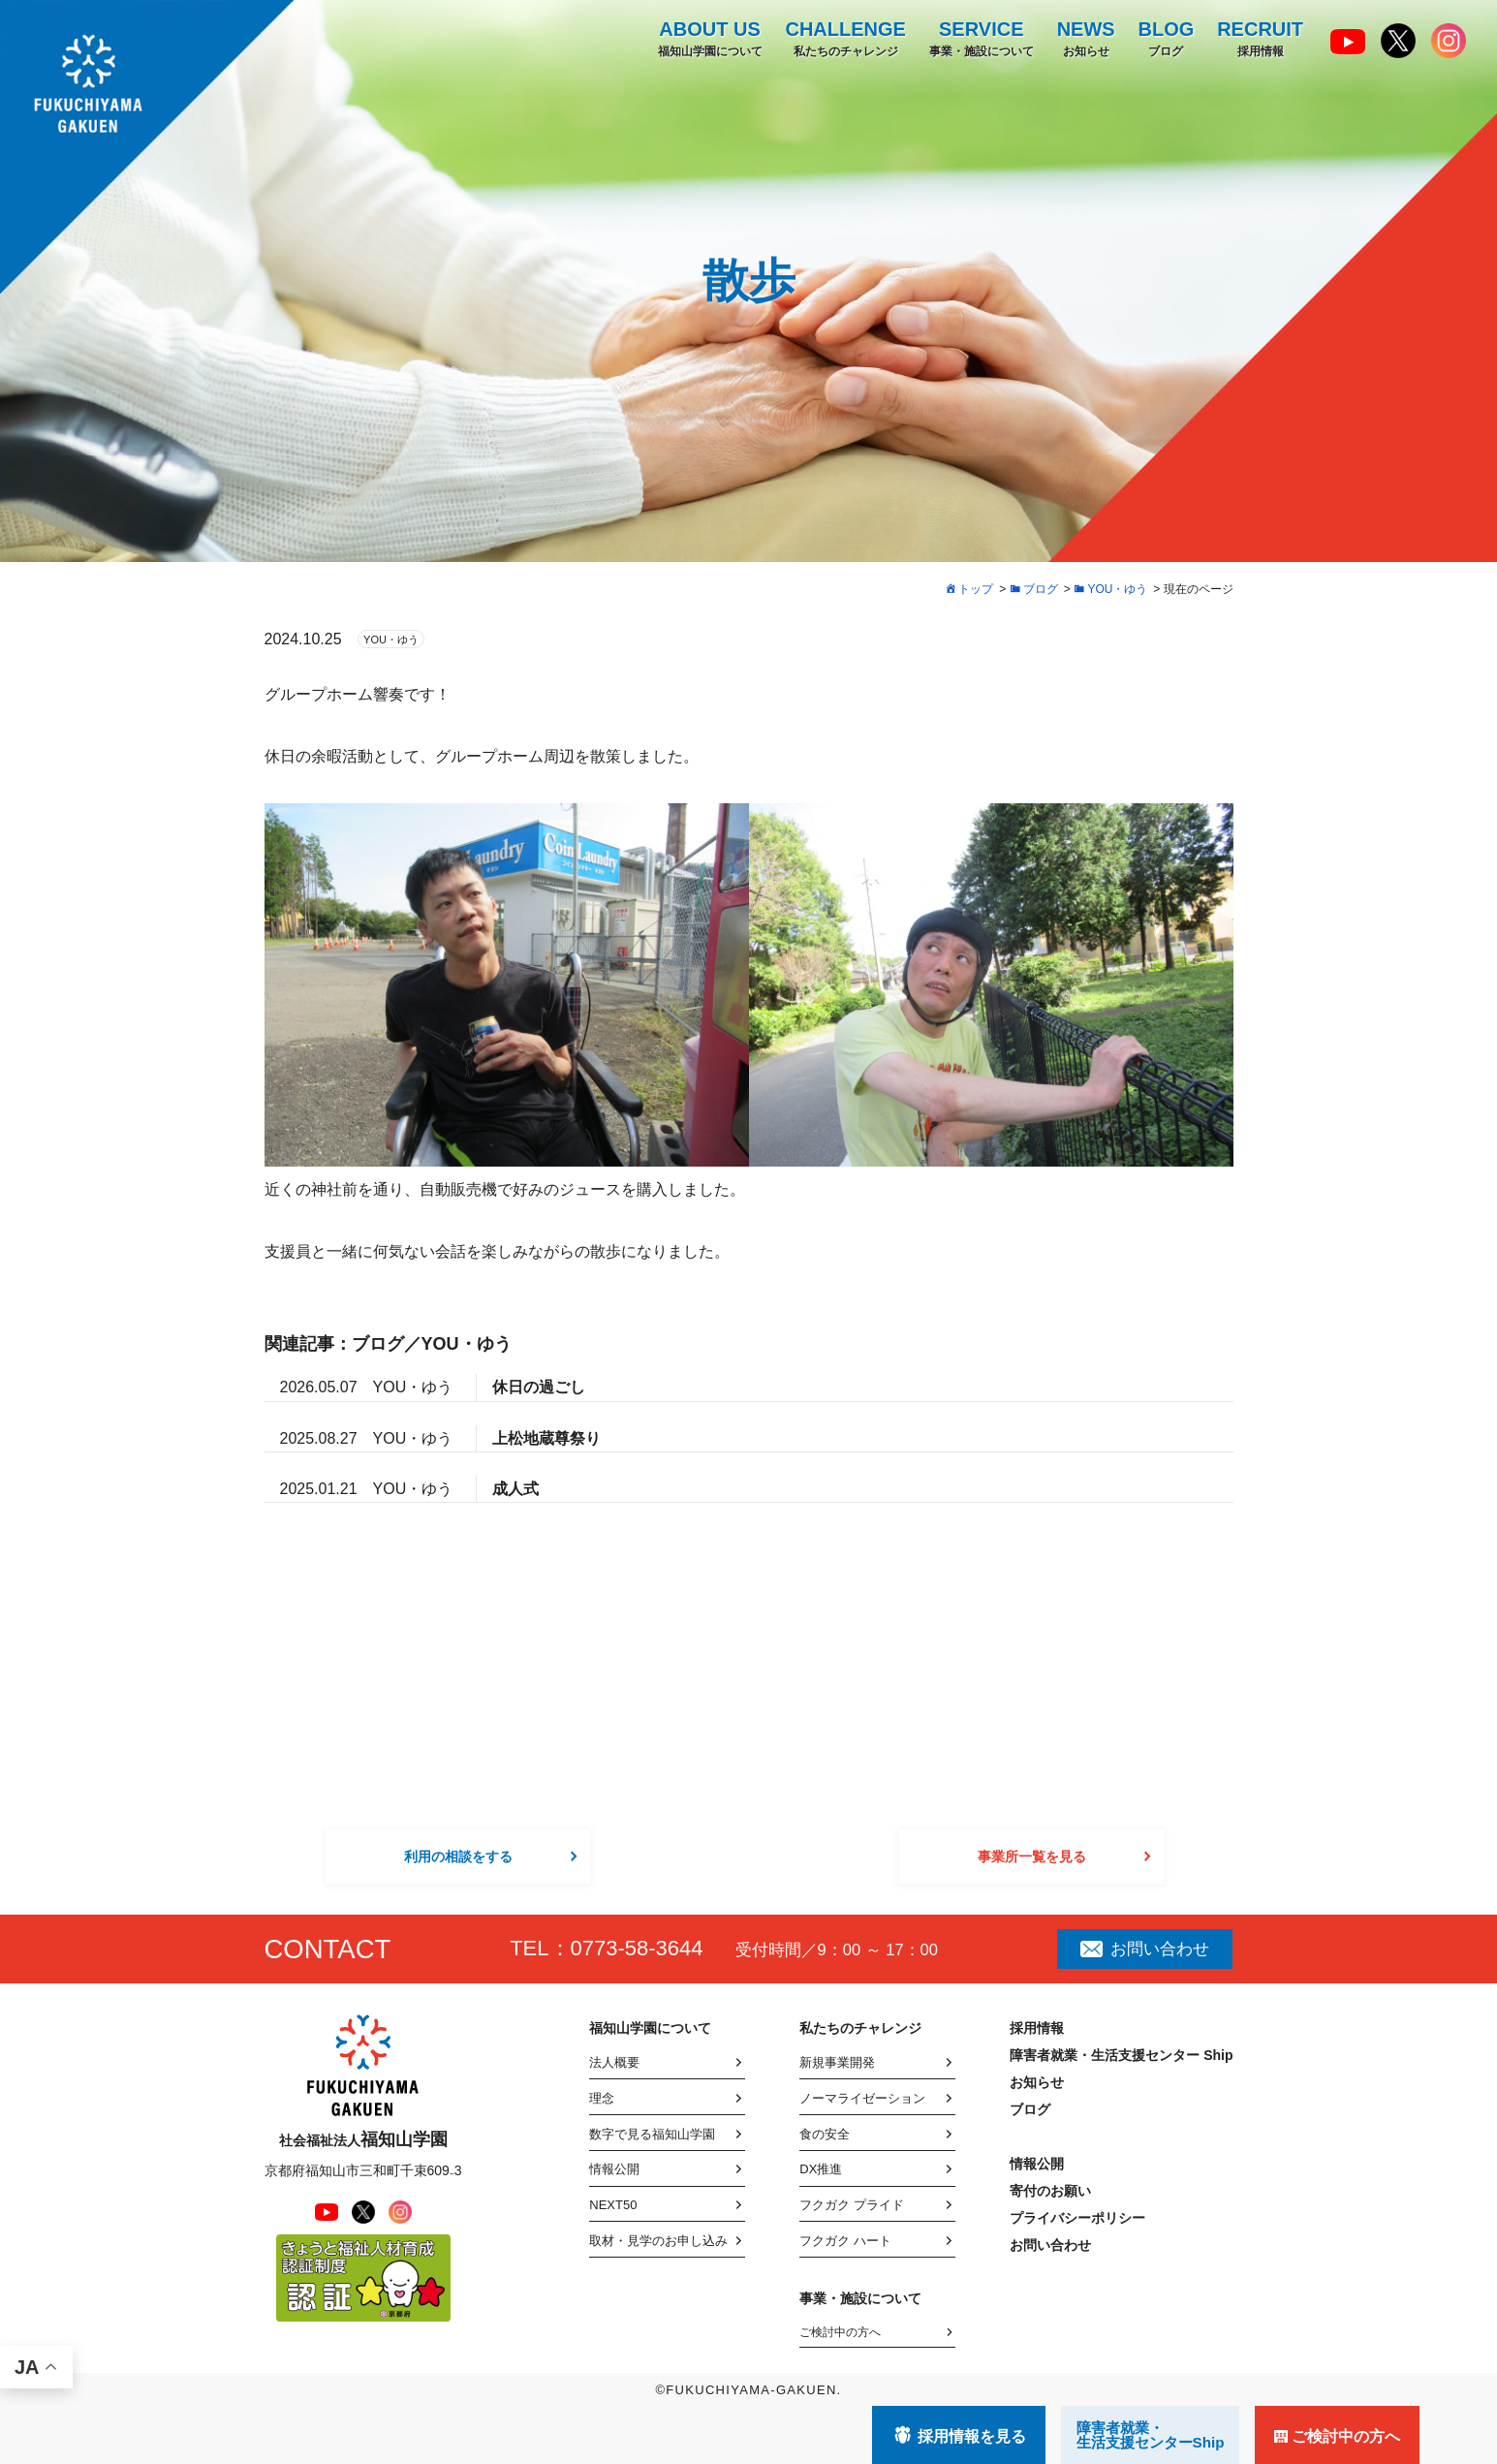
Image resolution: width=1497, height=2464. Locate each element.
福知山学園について (709, 38)
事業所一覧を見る (1032, 1856)
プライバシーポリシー (1077, 2218)
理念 (601, 2098)
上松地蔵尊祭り (546, 1438)
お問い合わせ (1144, 1948)
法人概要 (614, 2062)
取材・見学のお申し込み (658, 2240)
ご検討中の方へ (840, 2332)
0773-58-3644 (637, 1948)
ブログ (1166, 38)
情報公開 (614, 2169)
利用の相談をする (458, 1856)
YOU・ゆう (391, 639)
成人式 (515, 1489)
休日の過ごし (538, 1387)
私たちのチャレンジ (845, 38)
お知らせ (1085, 38)
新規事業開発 (837, 2062)
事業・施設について (980, 38)
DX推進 (820, 2169)
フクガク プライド (851, 2205)
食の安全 (824, 2134)
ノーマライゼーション (862, 2098)
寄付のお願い (1050, 2191)
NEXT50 (613, 2205)
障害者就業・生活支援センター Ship (1121, 2055)
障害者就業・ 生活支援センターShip (1150, 2434)
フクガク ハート (845, 2240)
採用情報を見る (972, 2436)
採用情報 (1260, 38)
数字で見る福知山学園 (652, 2134)
